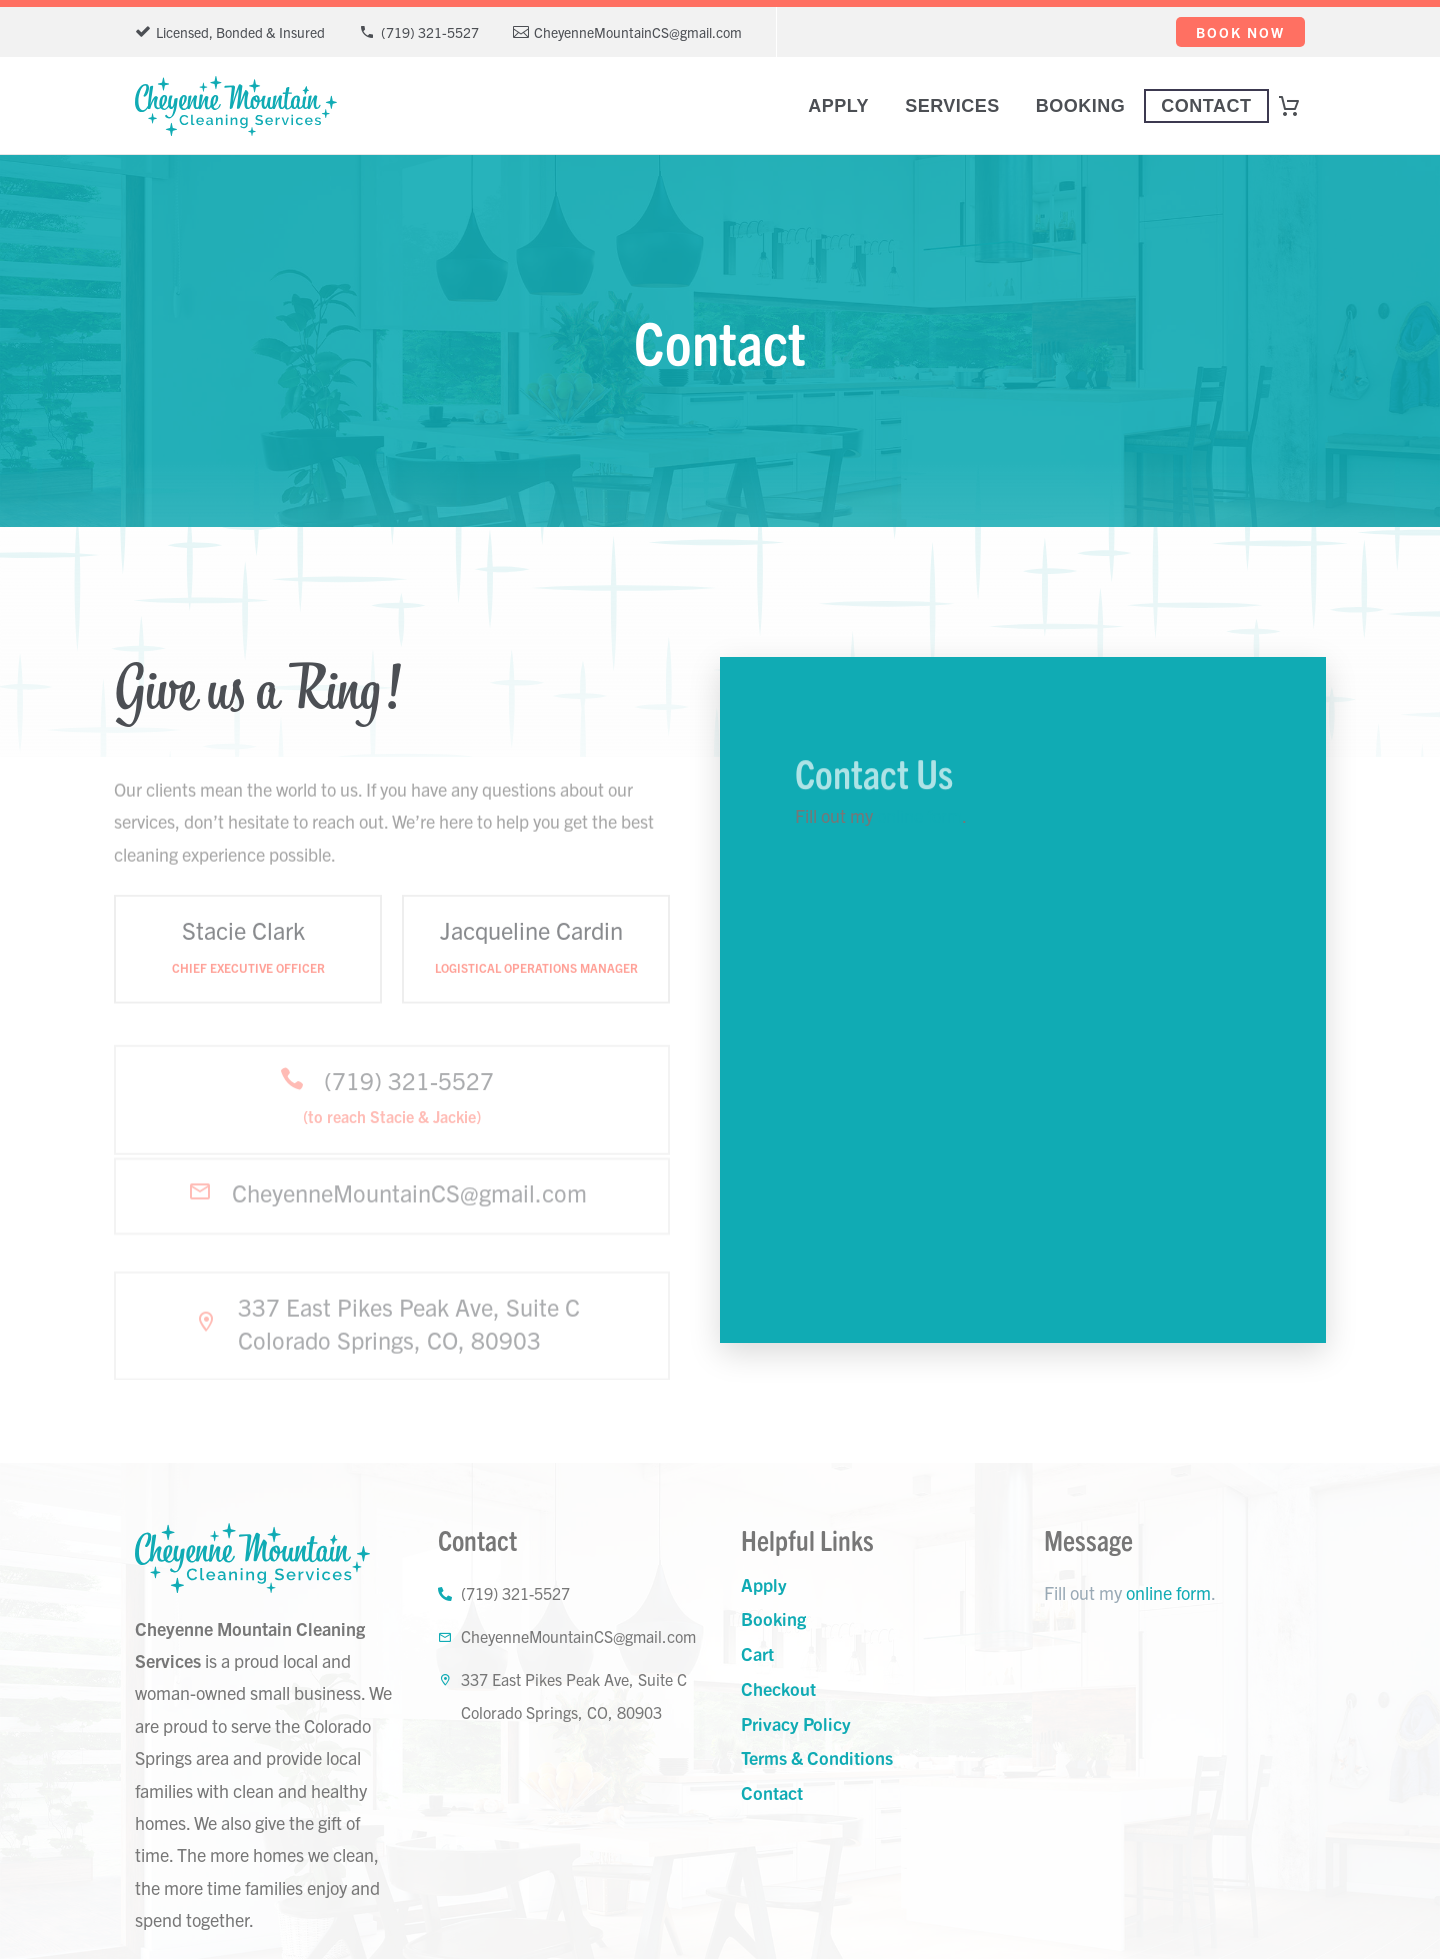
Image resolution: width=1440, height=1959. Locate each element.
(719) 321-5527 (430, 32)
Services (952, 106)
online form (919, 815)
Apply (838, 106)
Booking (1081, 106)
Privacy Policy (796, 1723)
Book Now (1240, 32)
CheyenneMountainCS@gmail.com (638, 32)
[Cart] (1298, 106)
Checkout (778, 1688)
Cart (757, 1653)
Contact (1206, 106)
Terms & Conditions (817, 1757)
